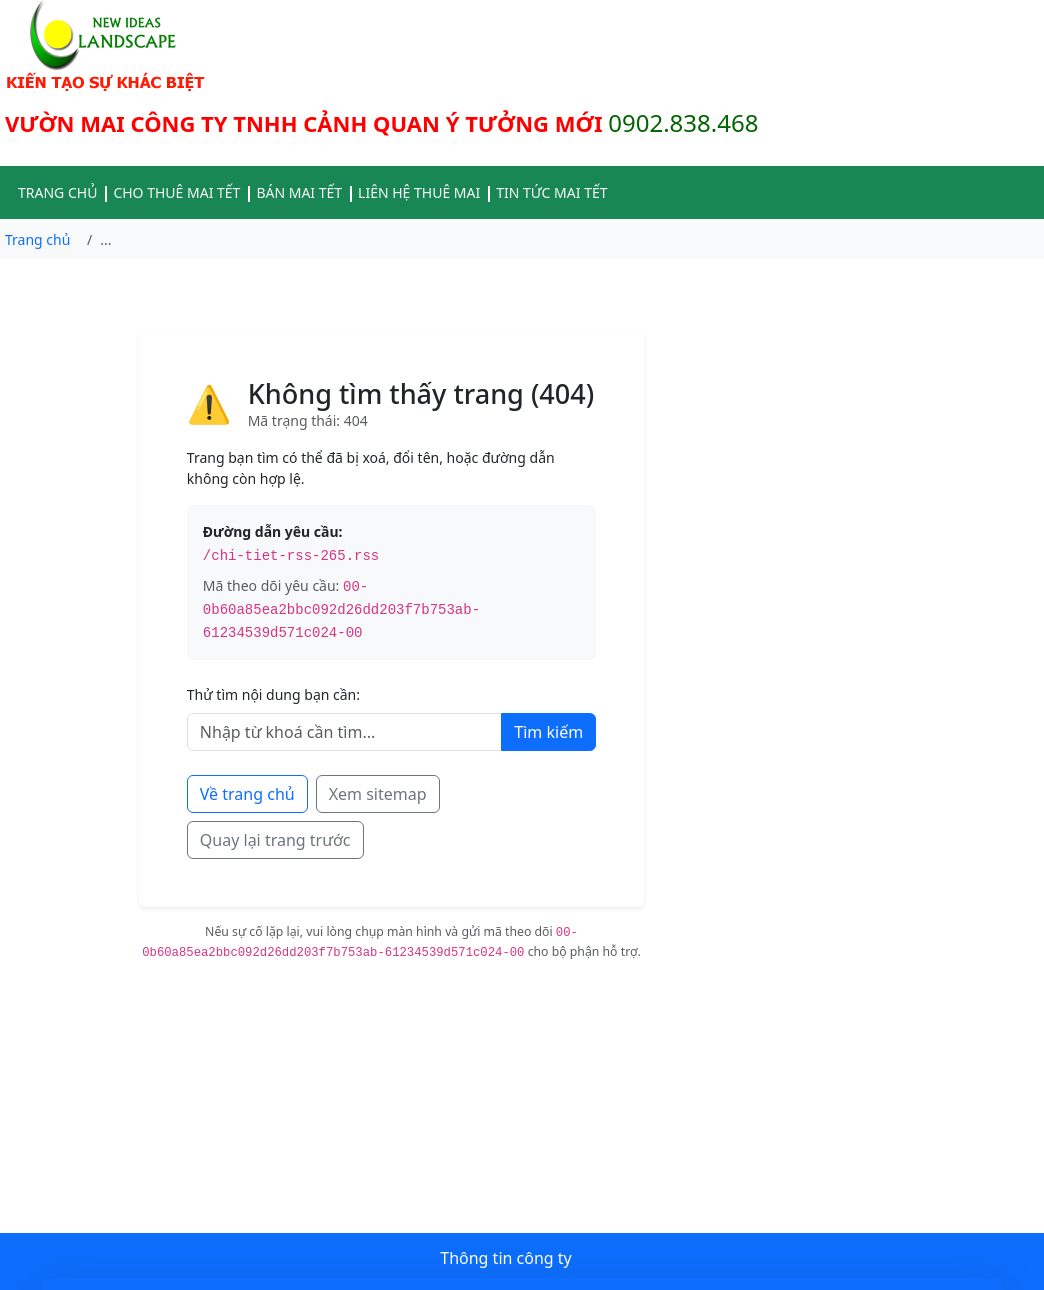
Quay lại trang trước (275, 840)
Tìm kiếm (548, 732)
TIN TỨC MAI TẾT (551, 192)
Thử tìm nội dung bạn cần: (273, 694)
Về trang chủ (247, 794)
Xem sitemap (378, 794)
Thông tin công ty (506, 1258)
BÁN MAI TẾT (299, 192)
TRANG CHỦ (57, 192)
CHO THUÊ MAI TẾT (176, 192)
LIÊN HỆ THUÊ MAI (419, 192)
